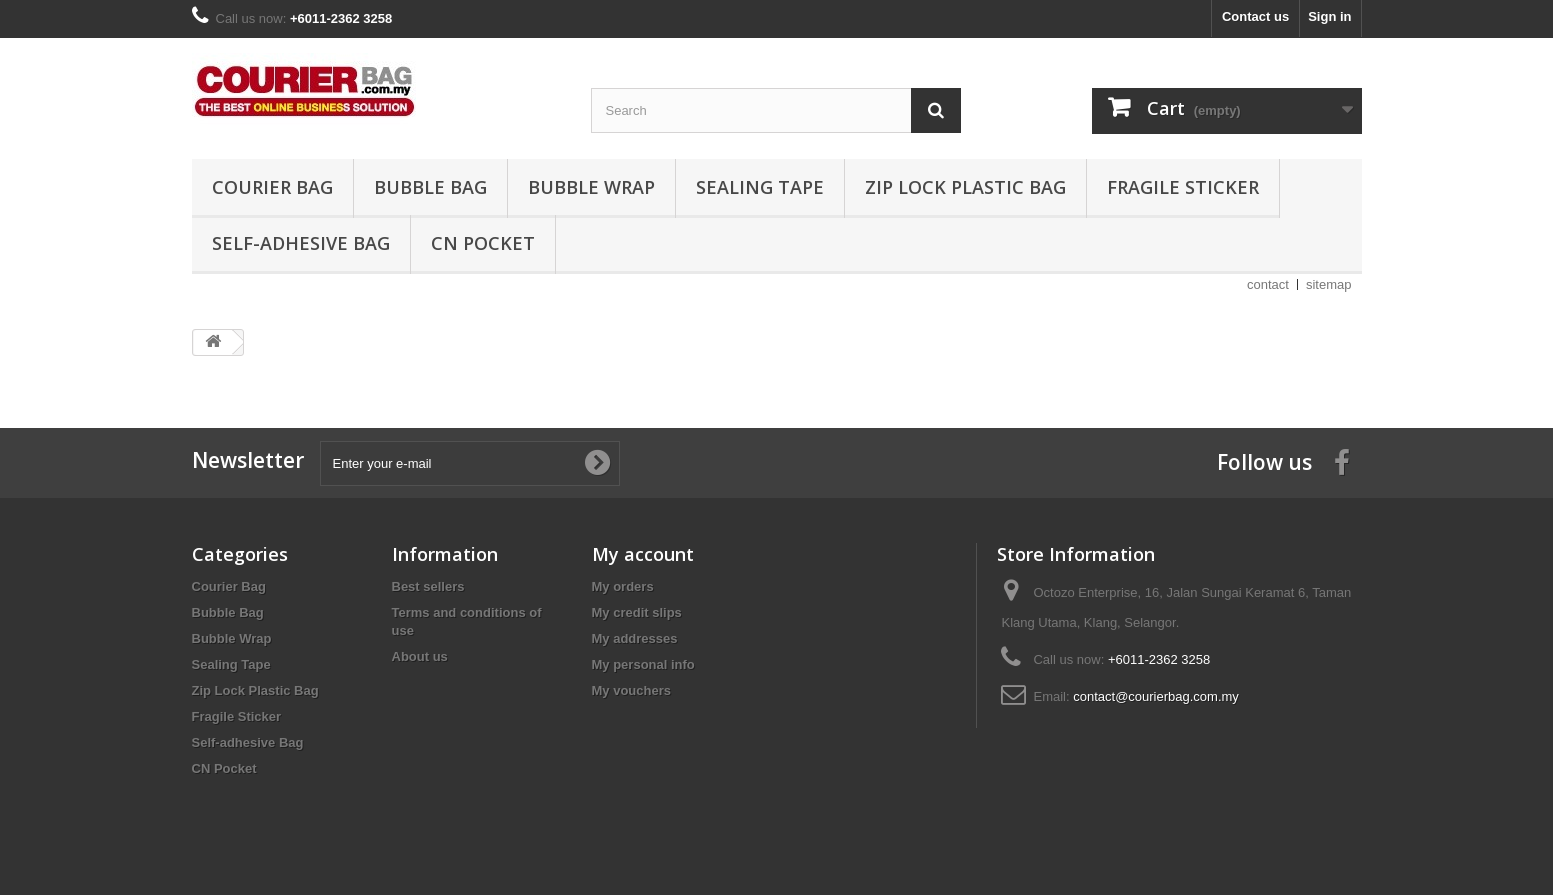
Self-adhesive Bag (301, 243)
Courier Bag (272, 187)
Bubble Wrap (591, 187)
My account (643, 554)
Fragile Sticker (1183, 187)
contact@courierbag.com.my (1156, 696)
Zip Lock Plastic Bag (965, 187)
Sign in (1329, 16)
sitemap (1329, 284)
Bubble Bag (430, 187)
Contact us (1255, 16)
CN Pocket (483, 243)
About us (420, 656)
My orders (623, 586)
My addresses (635, 638)
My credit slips (637, 612)
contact (1268, 284)
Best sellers (428, 586)
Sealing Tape (760, 187)
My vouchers (631, 690)
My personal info (643, 664)
